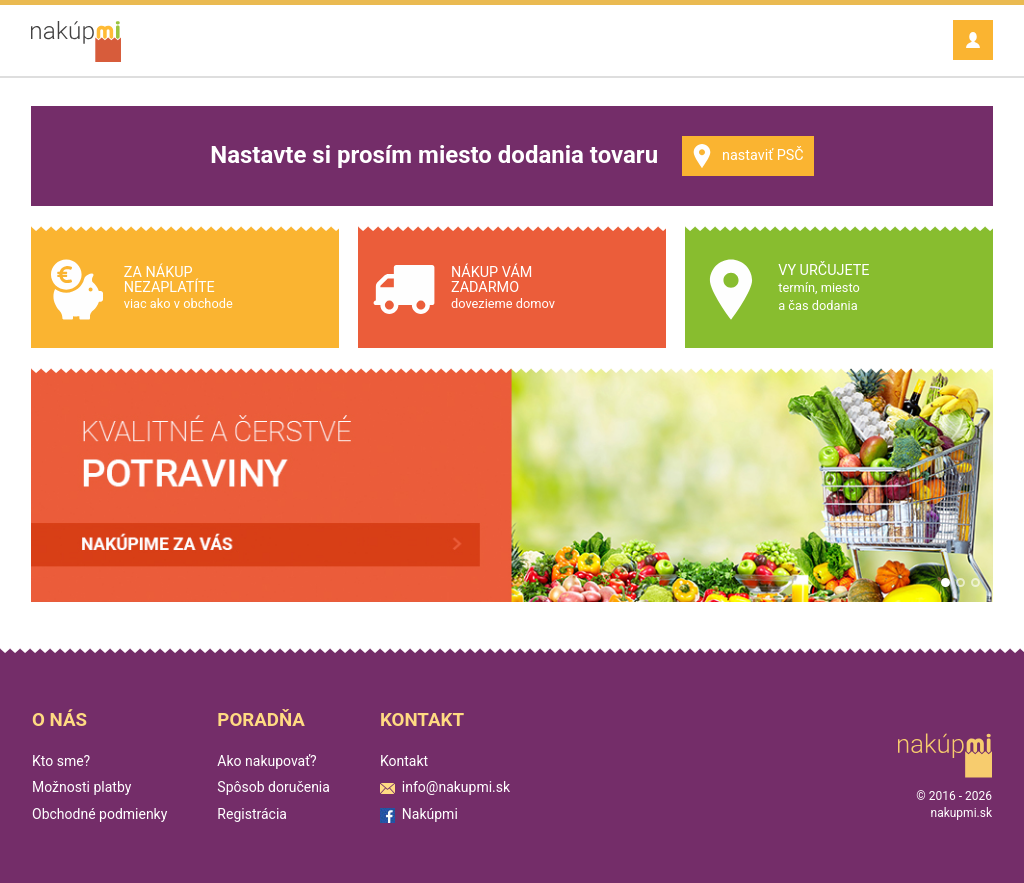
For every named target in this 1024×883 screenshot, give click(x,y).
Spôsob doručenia (273, 787)
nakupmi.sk (961, 813)
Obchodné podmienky (99, 814)
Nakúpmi (419, 814)
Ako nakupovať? (266, 761)
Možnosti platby (81, 787)
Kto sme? (61, 761)
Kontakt (404, 761)
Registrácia (252, 814)
